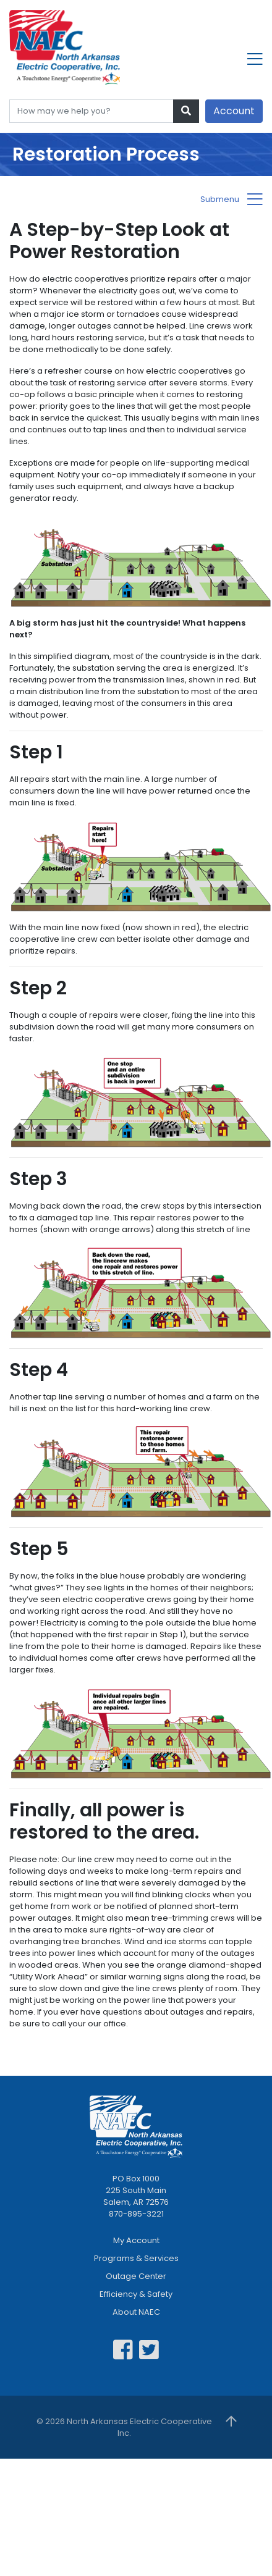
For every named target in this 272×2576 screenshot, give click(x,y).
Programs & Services (136, 2258)
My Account (136, 2240)
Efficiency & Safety (136, 2294)
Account (234, 111)
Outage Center (136, 2276)
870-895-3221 (136, 2214)
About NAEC (136, 2312)
